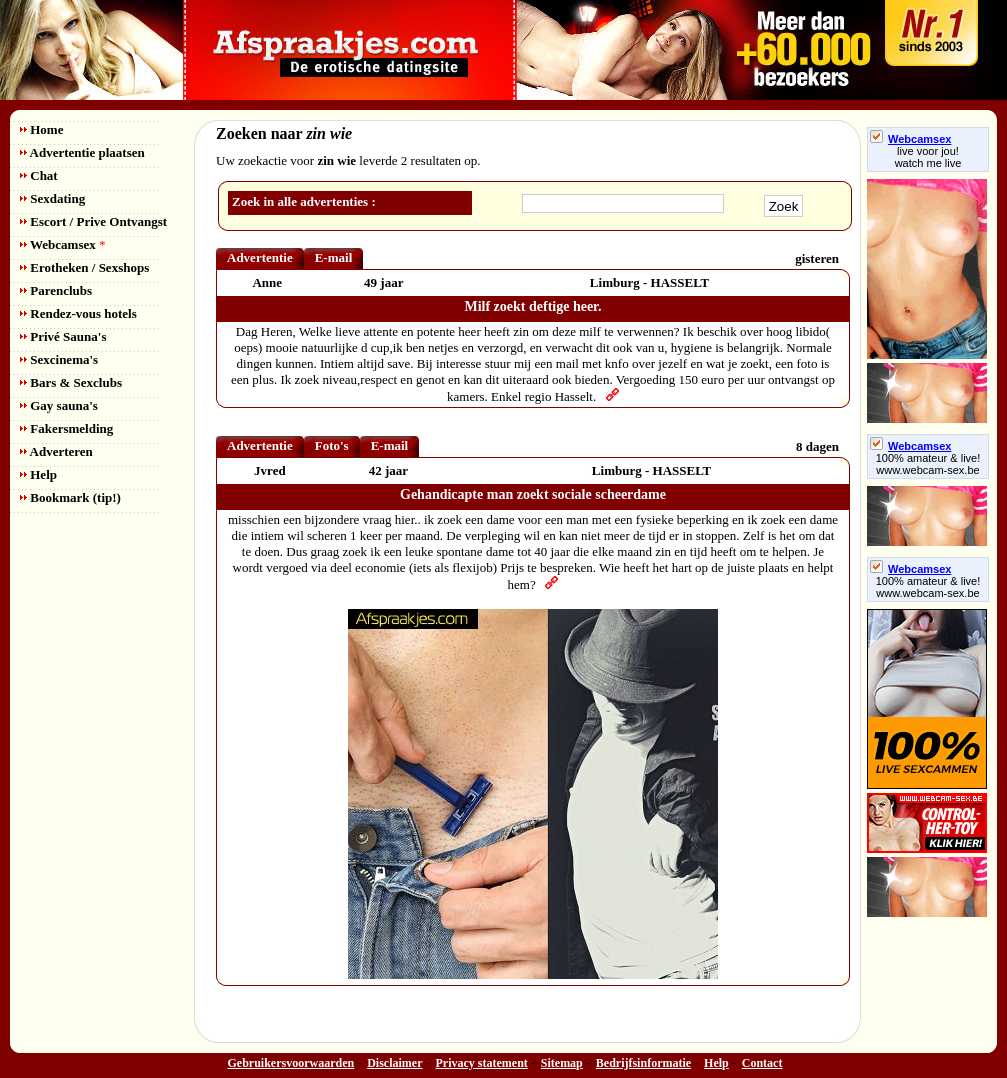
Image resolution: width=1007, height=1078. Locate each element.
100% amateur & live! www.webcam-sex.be (928, 464)
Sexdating (52, 198)
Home (41, 129)
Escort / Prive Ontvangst (93, 221)
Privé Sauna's (63, 336)
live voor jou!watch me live (928, 157)
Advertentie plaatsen (82, 152)
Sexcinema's (59, 359)
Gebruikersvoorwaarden (291, 1063)
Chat (39, 175)
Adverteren (56, 451)
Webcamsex (62, 244)
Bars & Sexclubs (71, 382)
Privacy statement (482, 1063)
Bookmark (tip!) (70, 497)
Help (38, 474)
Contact (762, 1063)
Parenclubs (56, 290)
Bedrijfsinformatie (643, 1063)
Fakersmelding (66, 428)
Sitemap (562, 1063)
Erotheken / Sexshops (84, 267)
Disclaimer (394, 1063)
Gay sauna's (59, 405)
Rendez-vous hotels (78, 313)
